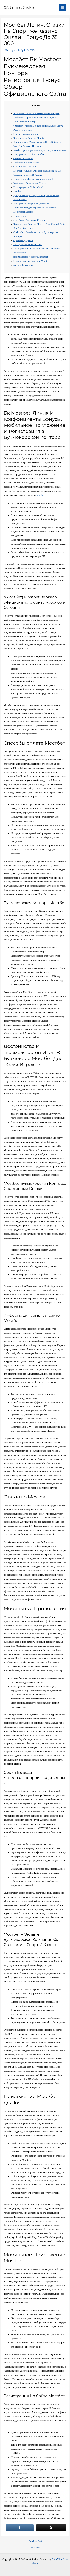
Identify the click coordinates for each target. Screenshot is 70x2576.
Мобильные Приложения (26, 162)
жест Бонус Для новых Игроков (29, 220)
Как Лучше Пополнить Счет (27, 244)
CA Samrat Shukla (19, 7)
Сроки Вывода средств (24, 166)
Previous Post (35, 2541)
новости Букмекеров (23, 265)
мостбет (41, 495)
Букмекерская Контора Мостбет (29, 138)
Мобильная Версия (23, 212)
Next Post (35, 2548)
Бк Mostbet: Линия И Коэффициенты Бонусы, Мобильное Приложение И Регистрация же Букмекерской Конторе (36, 117)
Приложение (19, 216)
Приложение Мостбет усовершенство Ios (34, 179)
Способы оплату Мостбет (26, 134)
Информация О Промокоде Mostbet (31, 203)
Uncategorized (12, 50)
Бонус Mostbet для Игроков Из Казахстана (34, 207)
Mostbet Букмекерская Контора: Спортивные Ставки (39, 150)
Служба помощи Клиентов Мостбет (31, 261)
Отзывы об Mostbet (23, 158)
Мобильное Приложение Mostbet (30, 183)
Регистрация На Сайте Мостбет (29, 187)
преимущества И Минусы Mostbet (30, 257)
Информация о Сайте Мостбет (28, 154)
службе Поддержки (23, 240)
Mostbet (17, 191)
